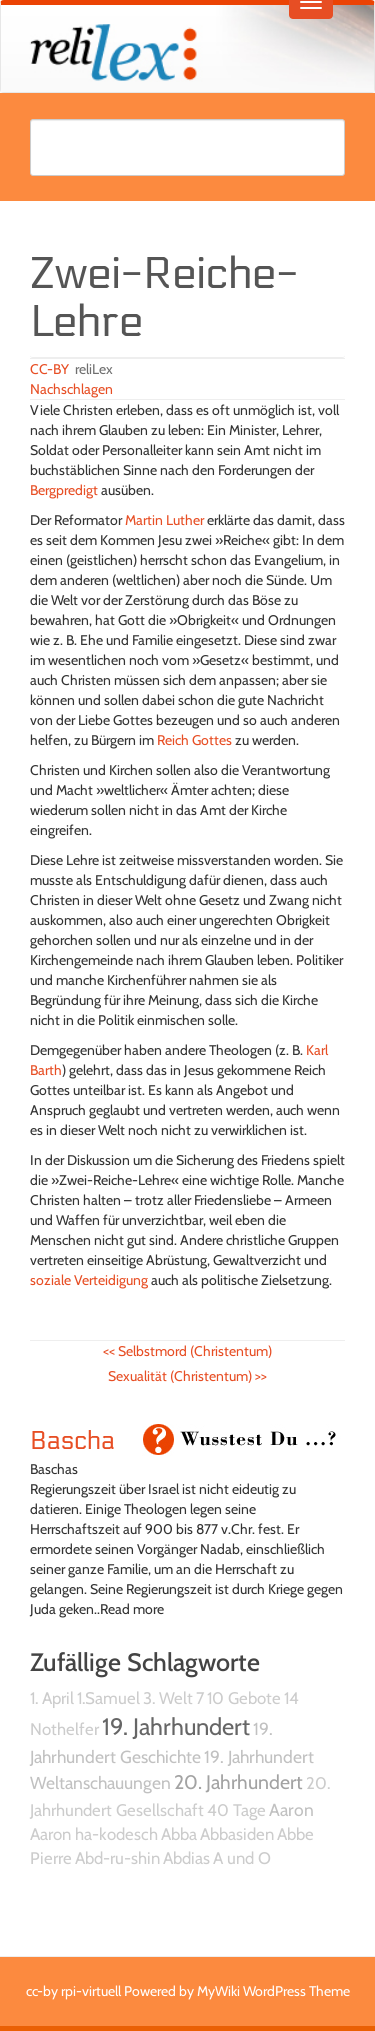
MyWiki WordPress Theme (273, 1991)
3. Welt (168, 1698)
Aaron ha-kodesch (94, 1834)
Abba (179, 1834)
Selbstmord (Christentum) (187, 1351)
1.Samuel (108, 1698)
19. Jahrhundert (176, 1726)
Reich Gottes (194, 740)
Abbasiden (237, 1834)
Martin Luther (164, 520)
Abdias (186, 1858)
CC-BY (49, 369)
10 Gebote (244, 1698)
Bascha (72, 1441)
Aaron (291, 1809)
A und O (242, 1858)
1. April (52, 1698)
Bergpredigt (64, 490)
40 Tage (236, 1810)
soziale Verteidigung (89, 1280)
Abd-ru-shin (117, 1858)
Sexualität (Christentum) (187, 1376)
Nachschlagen (71, 389)
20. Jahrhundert (238, 1782)
